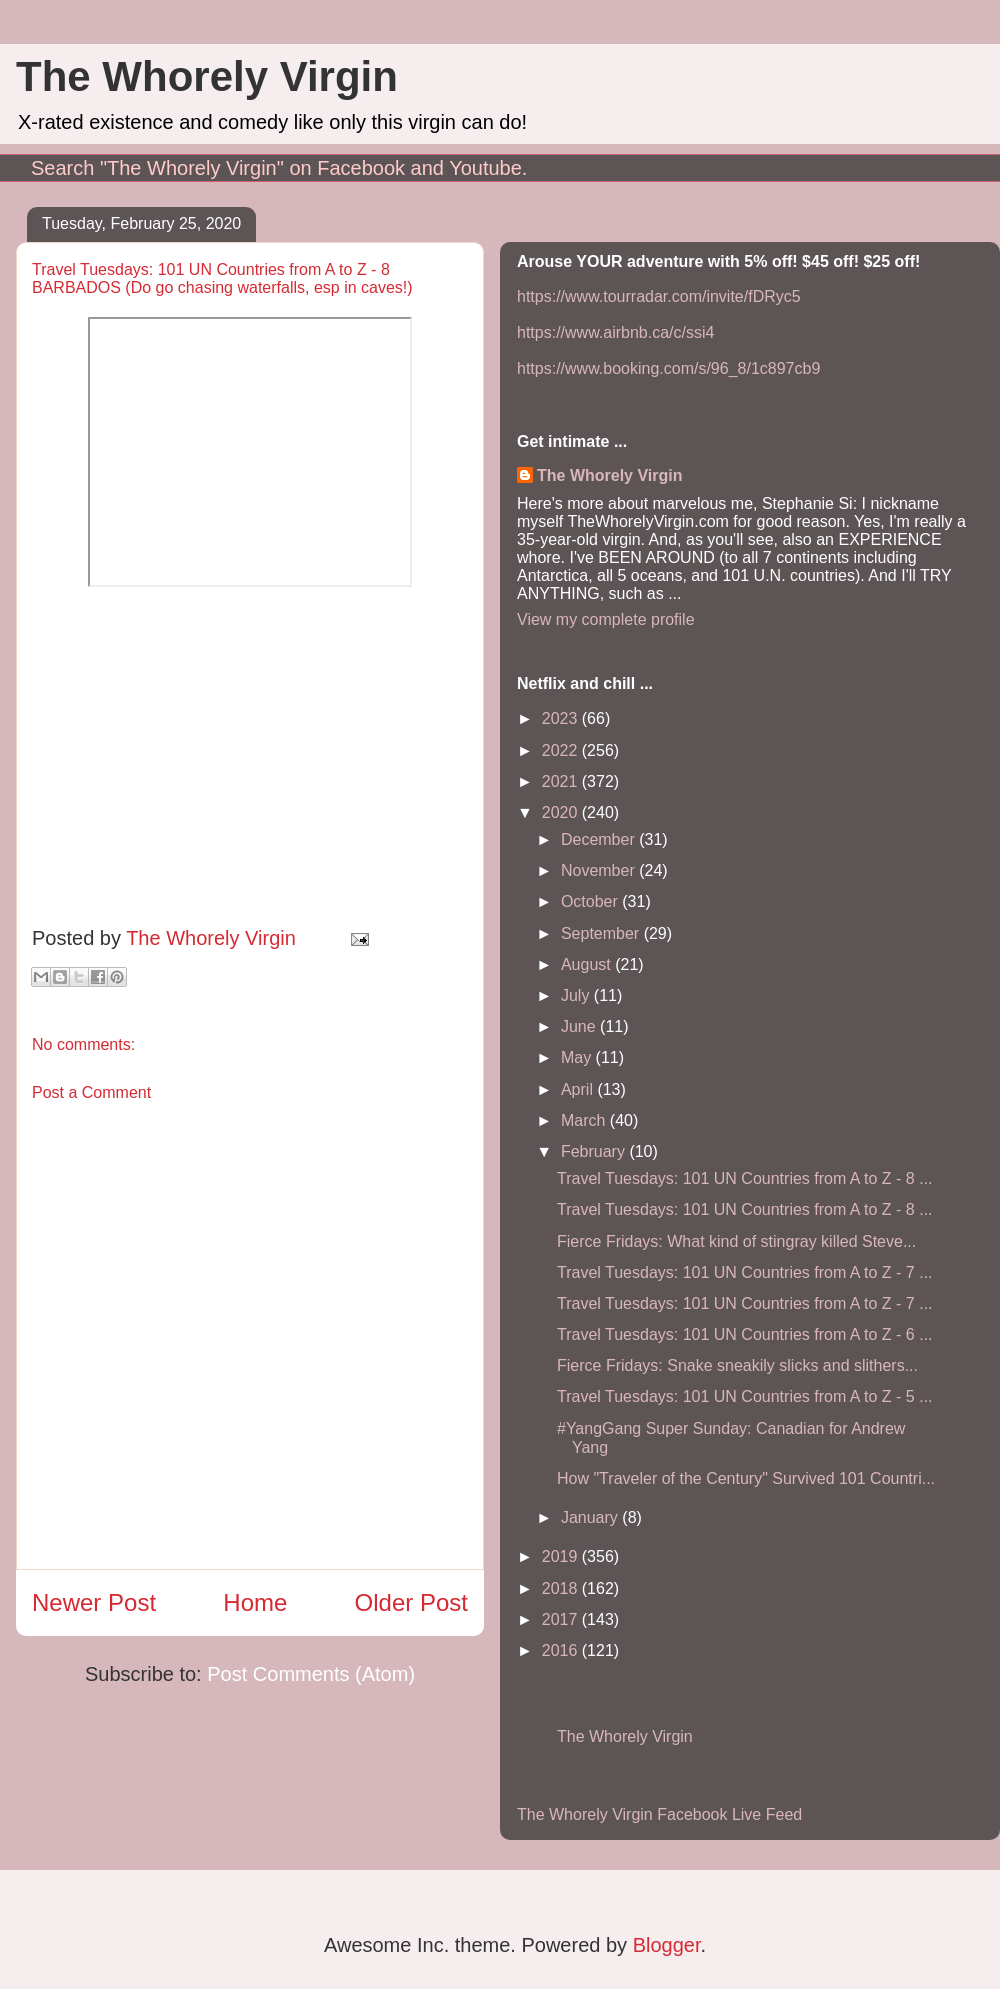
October (591, 901)
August (588, 964)
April (579, 1089)
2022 (562, 750)
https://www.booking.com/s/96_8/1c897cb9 (668, 368)
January (591, 1517)
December (600, 839)
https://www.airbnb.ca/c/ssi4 (615, 332)
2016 (562, 1650)
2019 (562, 1556)
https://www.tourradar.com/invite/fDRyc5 (659, 296)
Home (255, 1602)
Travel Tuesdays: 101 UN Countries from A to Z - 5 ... (745, 1396)
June (580, 1026)
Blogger (667, 1945)
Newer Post (94, 1602)
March (585, 1120)
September (602, 933)
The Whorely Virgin (207, 76)
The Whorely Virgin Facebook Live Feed (659, 1814)
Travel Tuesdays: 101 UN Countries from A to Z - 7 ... (745, 1272)
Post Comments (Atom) (311, 1674)
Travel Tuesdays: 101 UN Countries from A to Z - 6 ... (745, 1334)
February (595, 1151)
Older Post (411, 1602)
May (578, 1057)
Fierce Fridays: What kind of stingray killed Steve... (736, 1241)
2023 (562, 718)
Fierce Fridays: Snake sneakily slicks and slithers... (737, 1365)
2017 (562, 1619)
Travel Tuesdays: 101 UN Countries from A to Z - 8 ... (745, 1178)
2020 (562, 812)
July (577, 995)
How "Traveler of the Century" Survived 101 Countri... (746, 1478)
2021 (562, 781)
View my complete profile (606, 619)
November (600, 870)
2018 (562, 1588)
